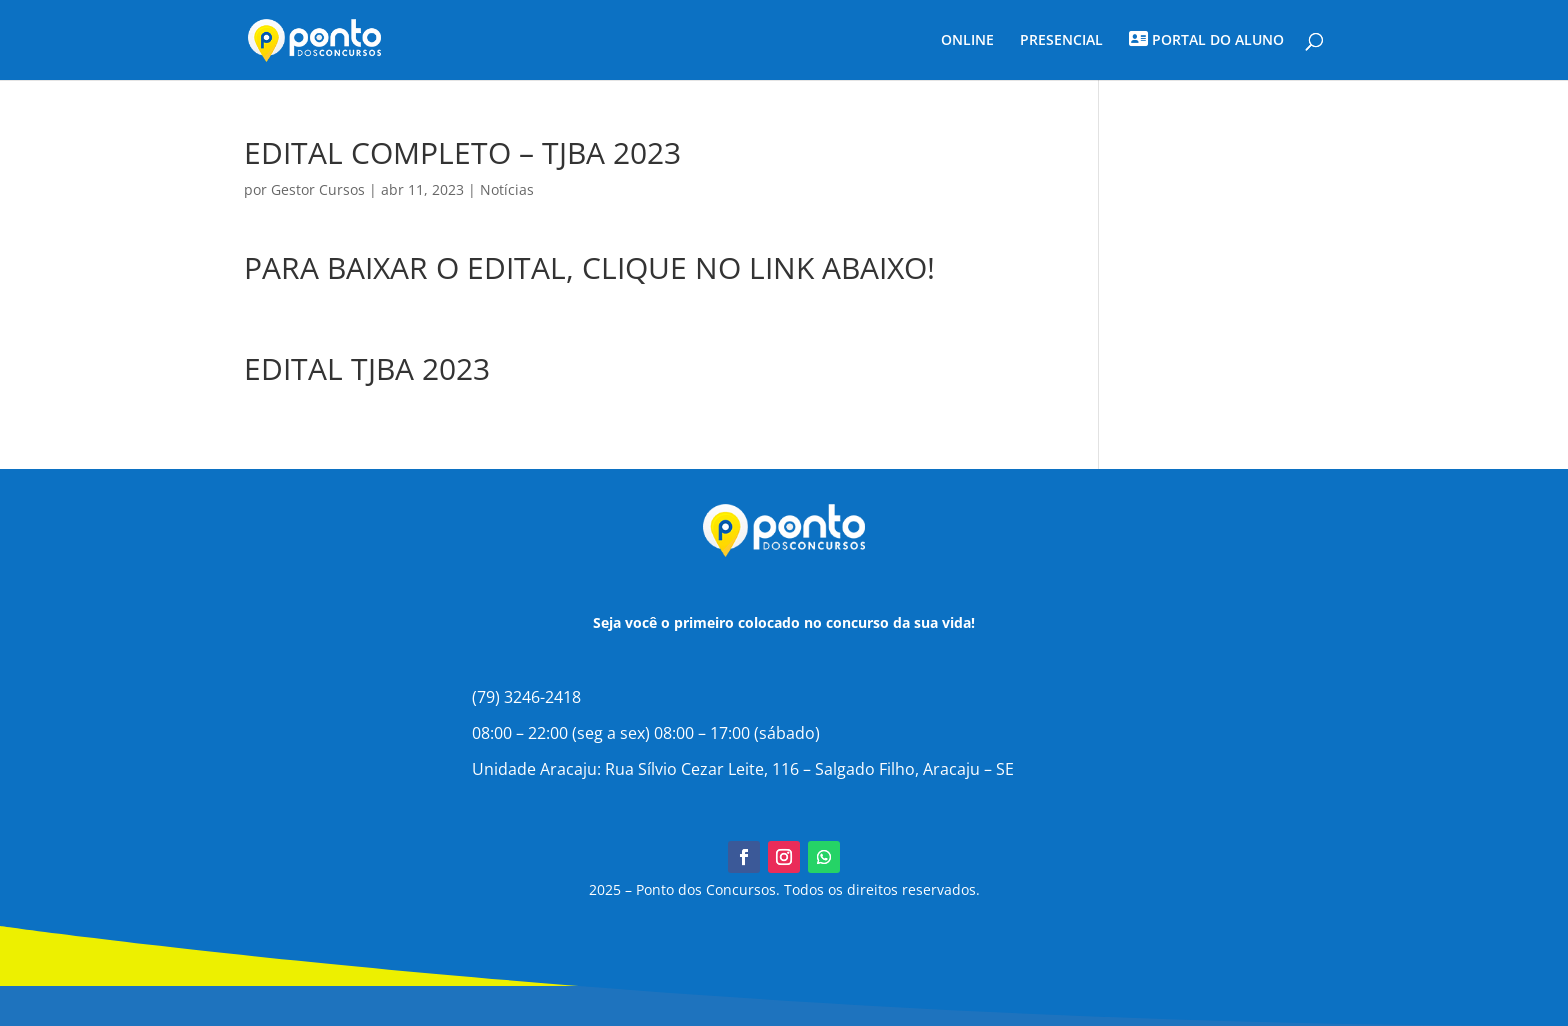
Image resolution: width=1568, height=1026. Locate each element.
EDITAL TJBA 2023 (367, 368)
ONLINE (967, 41)
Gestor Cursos (318, 189)
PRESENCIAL (1061, 41)
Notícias (507, 189)
